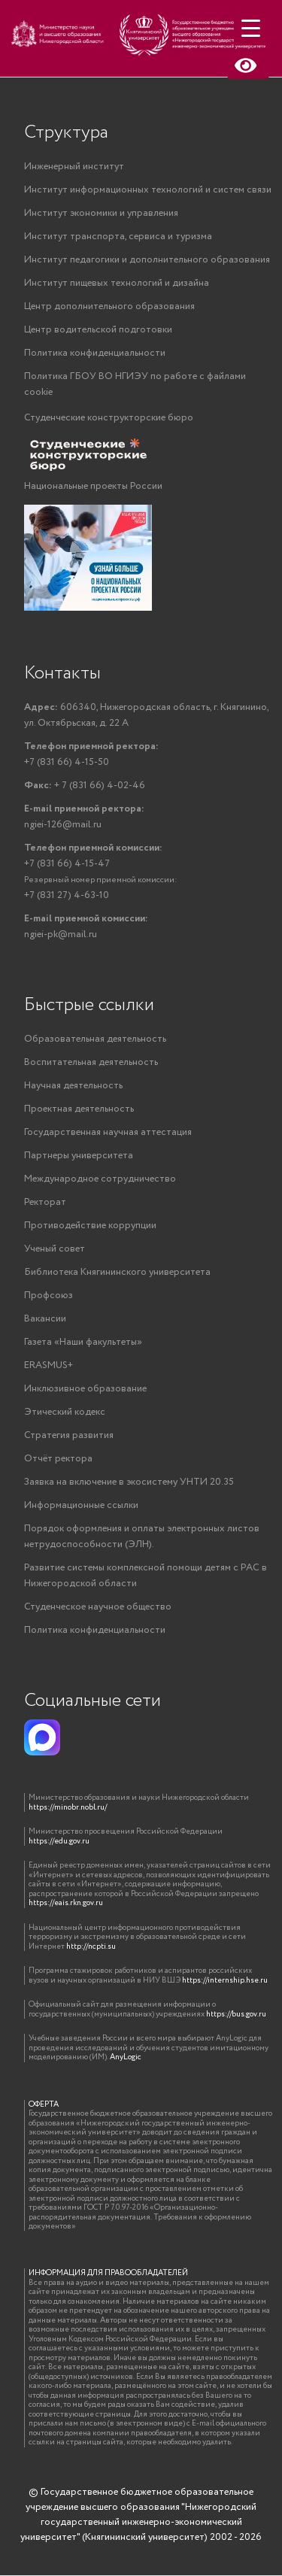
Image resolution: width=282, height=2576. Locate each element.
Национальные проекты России (93, 486)
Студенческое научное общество (97, 1607)
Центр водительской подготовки (98, 330)
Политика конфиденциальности (94, 353)
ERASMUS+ (48, 1365)
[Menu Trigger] (251, 28)
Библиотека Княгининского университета (117, 1272)
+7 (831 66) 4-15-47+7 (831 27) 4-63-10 (100, 872)
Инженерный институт (74, 166)
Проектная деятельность (79, 1109)
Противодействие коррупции (90, 1225)
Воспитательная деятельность (91, 1062)
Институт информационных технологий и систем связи (147, 190)
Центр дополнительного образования (109, 306)
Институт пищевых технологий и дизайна (116, 283)
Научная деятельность (73, 1086)
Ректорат (45, 1202)
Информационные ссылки (81, 1505)
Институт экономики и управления (101, 213)
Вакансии (45, 1319)
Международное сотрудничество (100, 1179)
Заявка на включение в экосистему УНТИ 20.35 (129, 1482)
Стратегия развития (69, 1435)
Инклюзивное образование (85, 1389)
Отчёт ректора (58, 1459)
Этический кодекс (64, 1412)
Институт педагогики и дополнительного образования (147, 260)
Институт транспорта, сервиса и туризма (118, 236)
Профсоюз (48, 1295)
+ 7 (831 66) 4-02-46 (84, 785)
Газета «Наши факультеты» (83, 1342)
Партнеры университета (78, 1155)
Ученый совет (54, 1249)
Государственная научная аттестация (108, 1132)
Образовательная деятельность (95, 1039)
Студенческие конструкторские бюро (108, 418)
